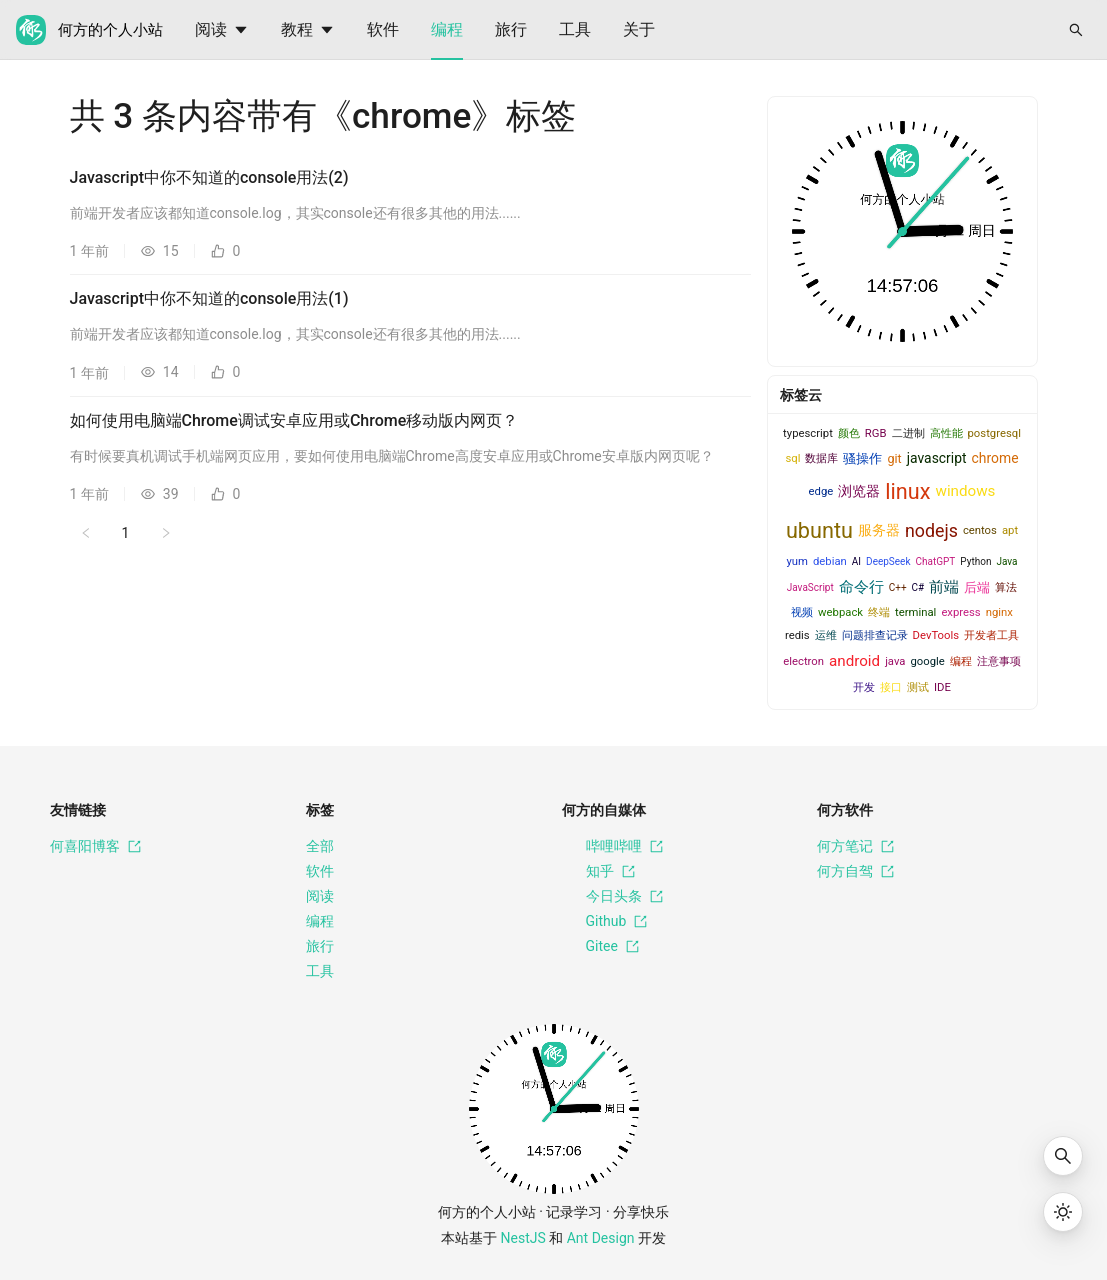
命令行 (861, 587)
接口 (891, 687)
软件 (383, 29)
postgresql (994, 433)
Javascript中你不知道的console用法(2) (209, 177)
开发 (864, 687)
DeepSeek (888, 561)
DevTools (936, 635)
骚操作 (862, 458)
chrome (995, 458)
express (960, 612)
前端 (944, 587)
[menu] (607, 29)
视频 (802, 612)
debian (830, 561)
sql (792, 458)
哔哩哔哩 (612, 846)
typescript (808, 433)
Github (605, 921)
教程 (308, 30)
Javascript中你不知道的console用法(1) (209, 298)
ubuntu (819, 530)
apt (1010, 530)
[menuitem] (222, 30)
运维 (826, 635)
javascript (937, 458)
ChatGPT (935, 561)
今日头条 (612, 896)
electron (803, 661)
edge (821, 491)
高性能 (946, 433)
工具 (575, 29)
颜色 (849, 433)
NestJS (523, 1238)
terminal (915, 612)
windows (965, 491)
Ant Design (601, 1238)
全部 (320, 846)
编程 (447, 29)
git (894, 458)
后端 (977, 587)
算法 (1006, 587)
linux (907, 491)
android (854, 661)
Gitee (600, 946)
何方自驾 (855, 871)
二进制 (908, 433)
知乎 (598, 871)
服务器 (879, 530)
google (927, 661)
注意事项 (999, 661)
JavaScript (810, 587)
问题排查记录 (875, 635)
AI (856, 561)
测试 (918, 687)
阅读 (222, 30)
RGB (876, 433)
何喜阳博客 (95, 846)
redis (797, 635)
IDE (942, 687)
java (895, 661)
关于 (639, 29)
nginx (999, 612)
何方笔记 (855, 846)
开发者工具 (991, 635)
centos (980, 530)
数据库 (821, 458)
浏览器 (859, 491)
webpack (840, 612)
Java (1006, 561)
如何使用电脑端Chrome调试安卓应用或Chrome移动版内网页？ (294, 420)
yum (796, 561)
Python (975, 561)
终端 (879, 612)
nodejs (931, 530)
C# (918, 587)
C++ (898, 587)
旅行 (511, 29)
